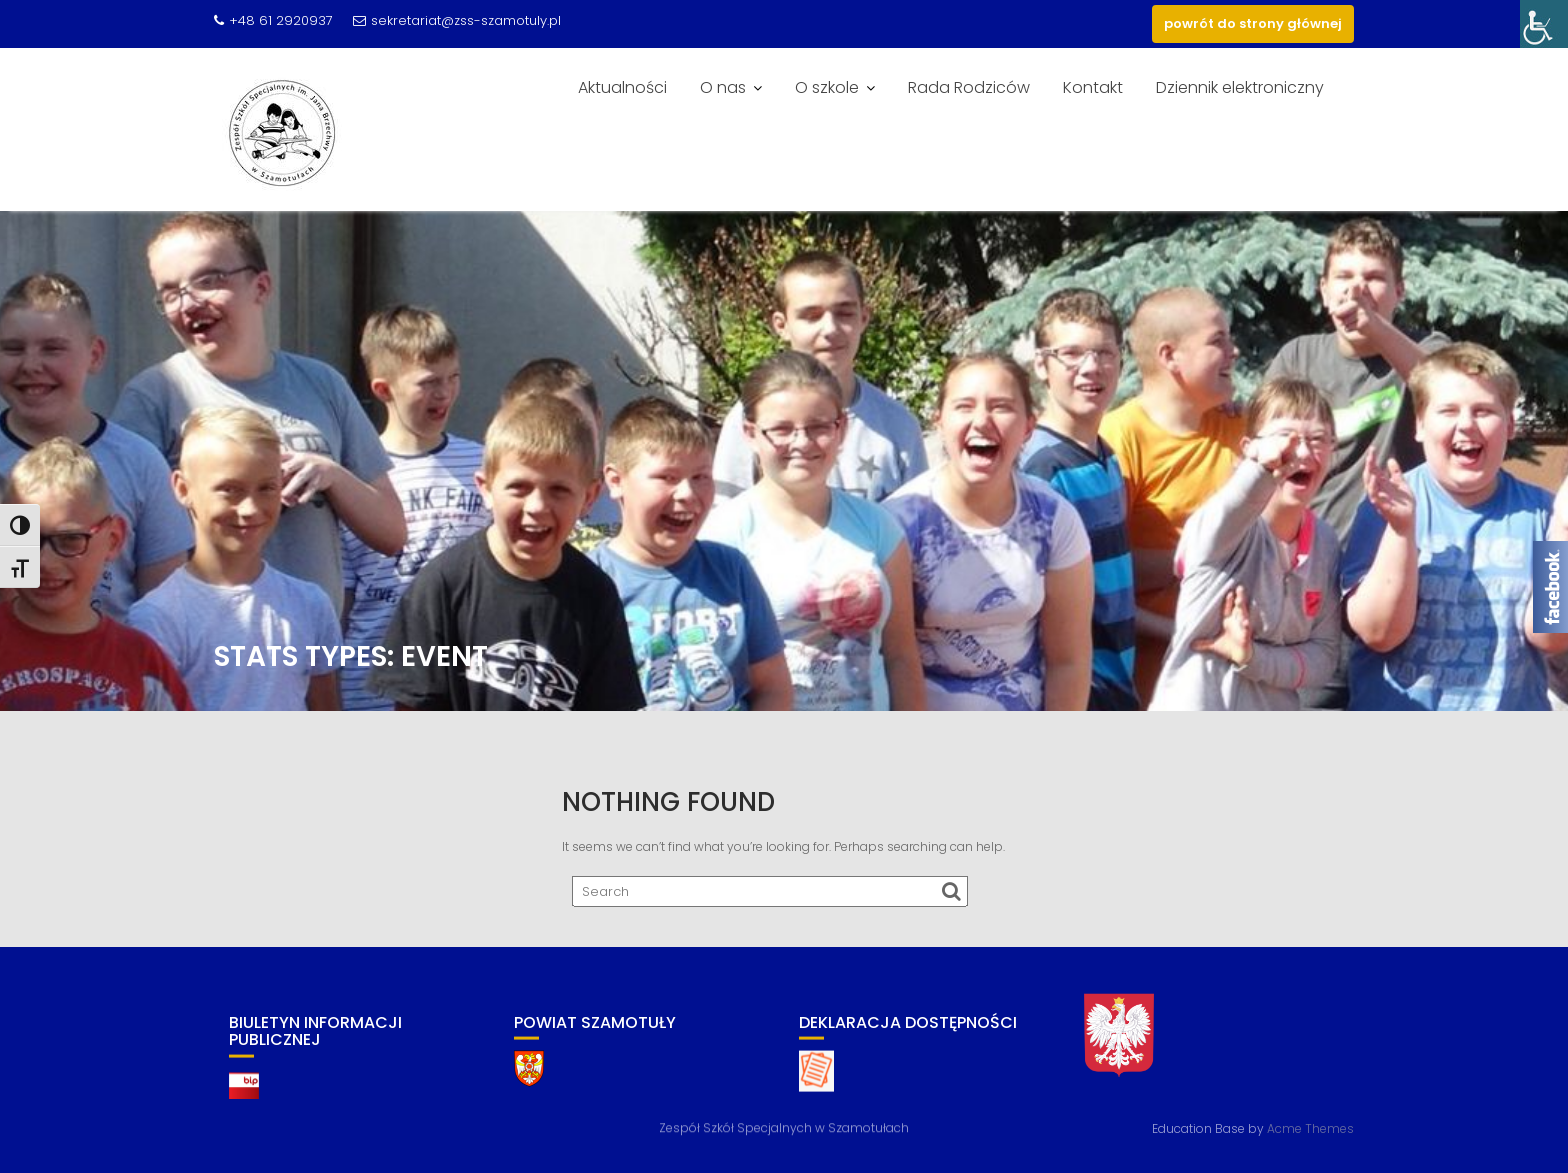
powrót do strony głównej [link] (1253, 23)
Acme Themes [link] (1310, 1127)
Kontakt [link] (1093, 87)
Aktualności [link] (622, 87)
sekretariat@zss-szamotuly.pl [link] (457, 20)
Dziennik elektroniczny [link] (1240, 87)
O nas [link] (723, 87)
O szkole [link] (827, 87)
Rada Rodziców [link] (969, 87)
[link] (1544, 24)
